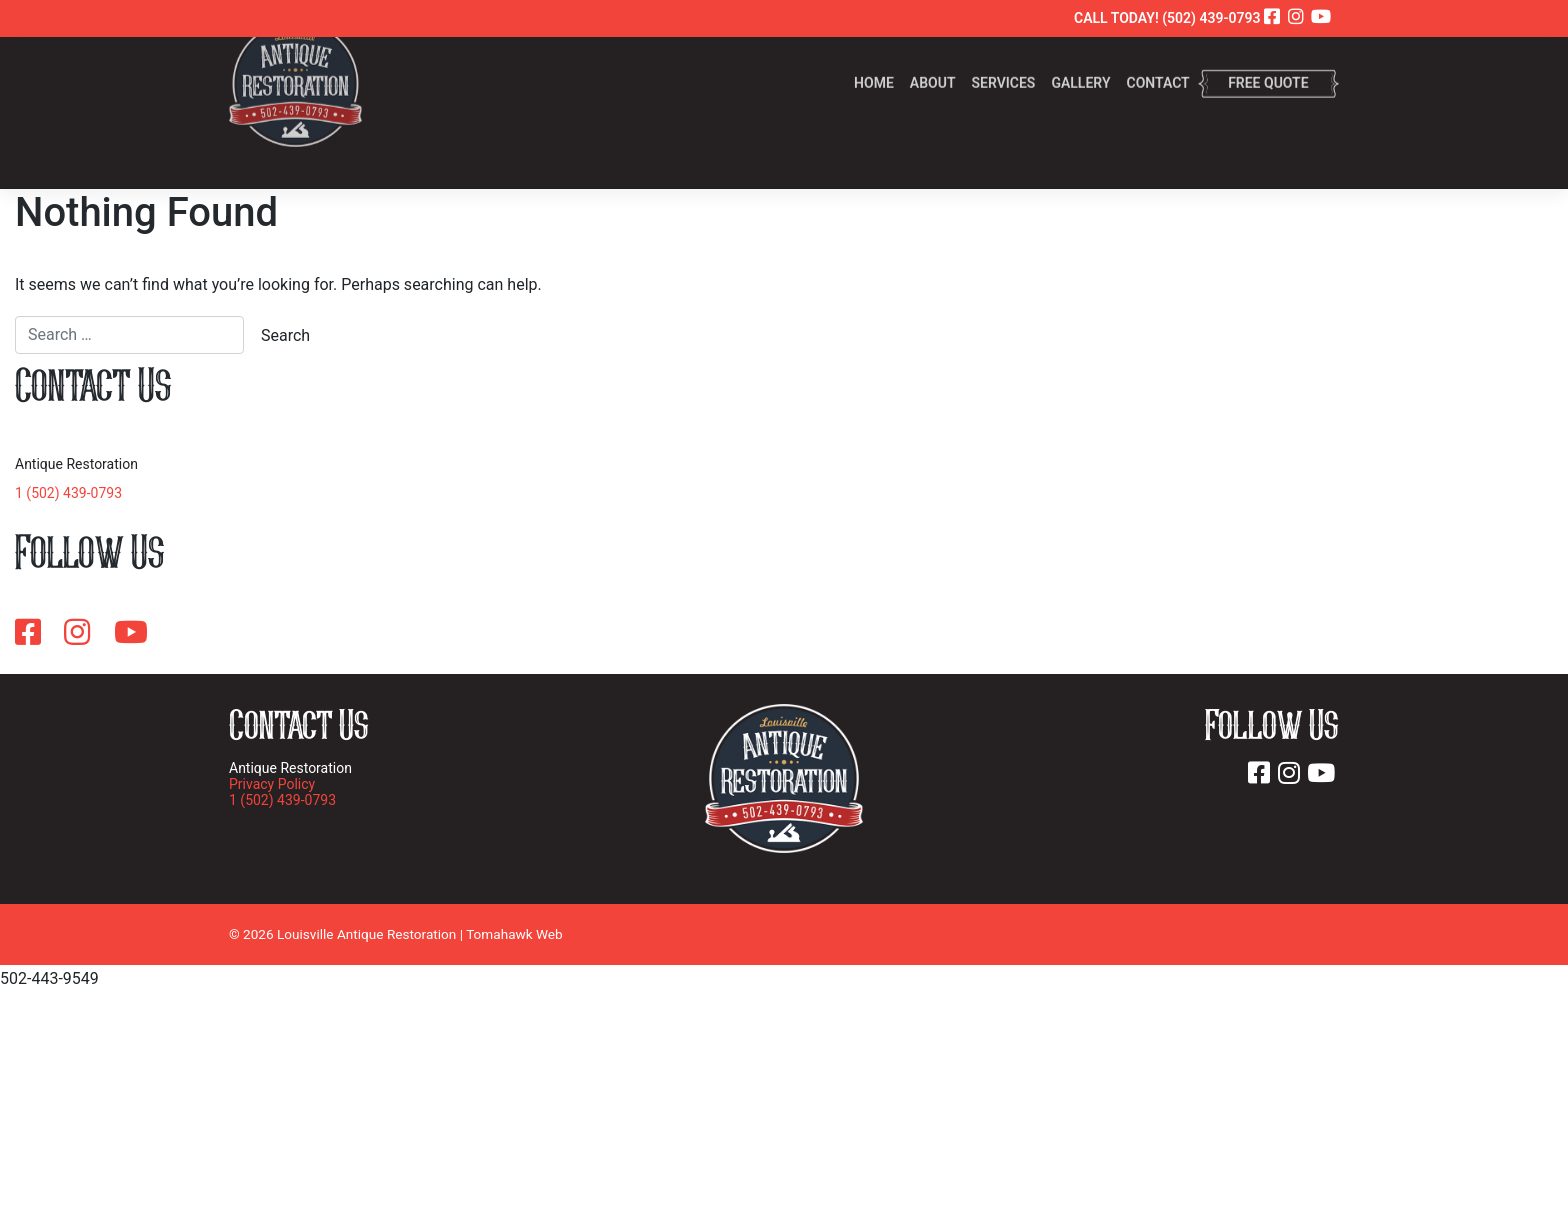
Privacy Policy (272, 784)
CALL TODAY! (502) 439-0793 (1167, 18)
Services (1003, 59)
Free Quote (1268, 59)
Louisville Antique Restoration (366, 934)
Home (874, 59)
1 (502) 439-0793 (68, 493)
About (933, 59)
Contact (1158, 59)
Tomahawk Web (514, 934)
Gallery (1080, 59)
